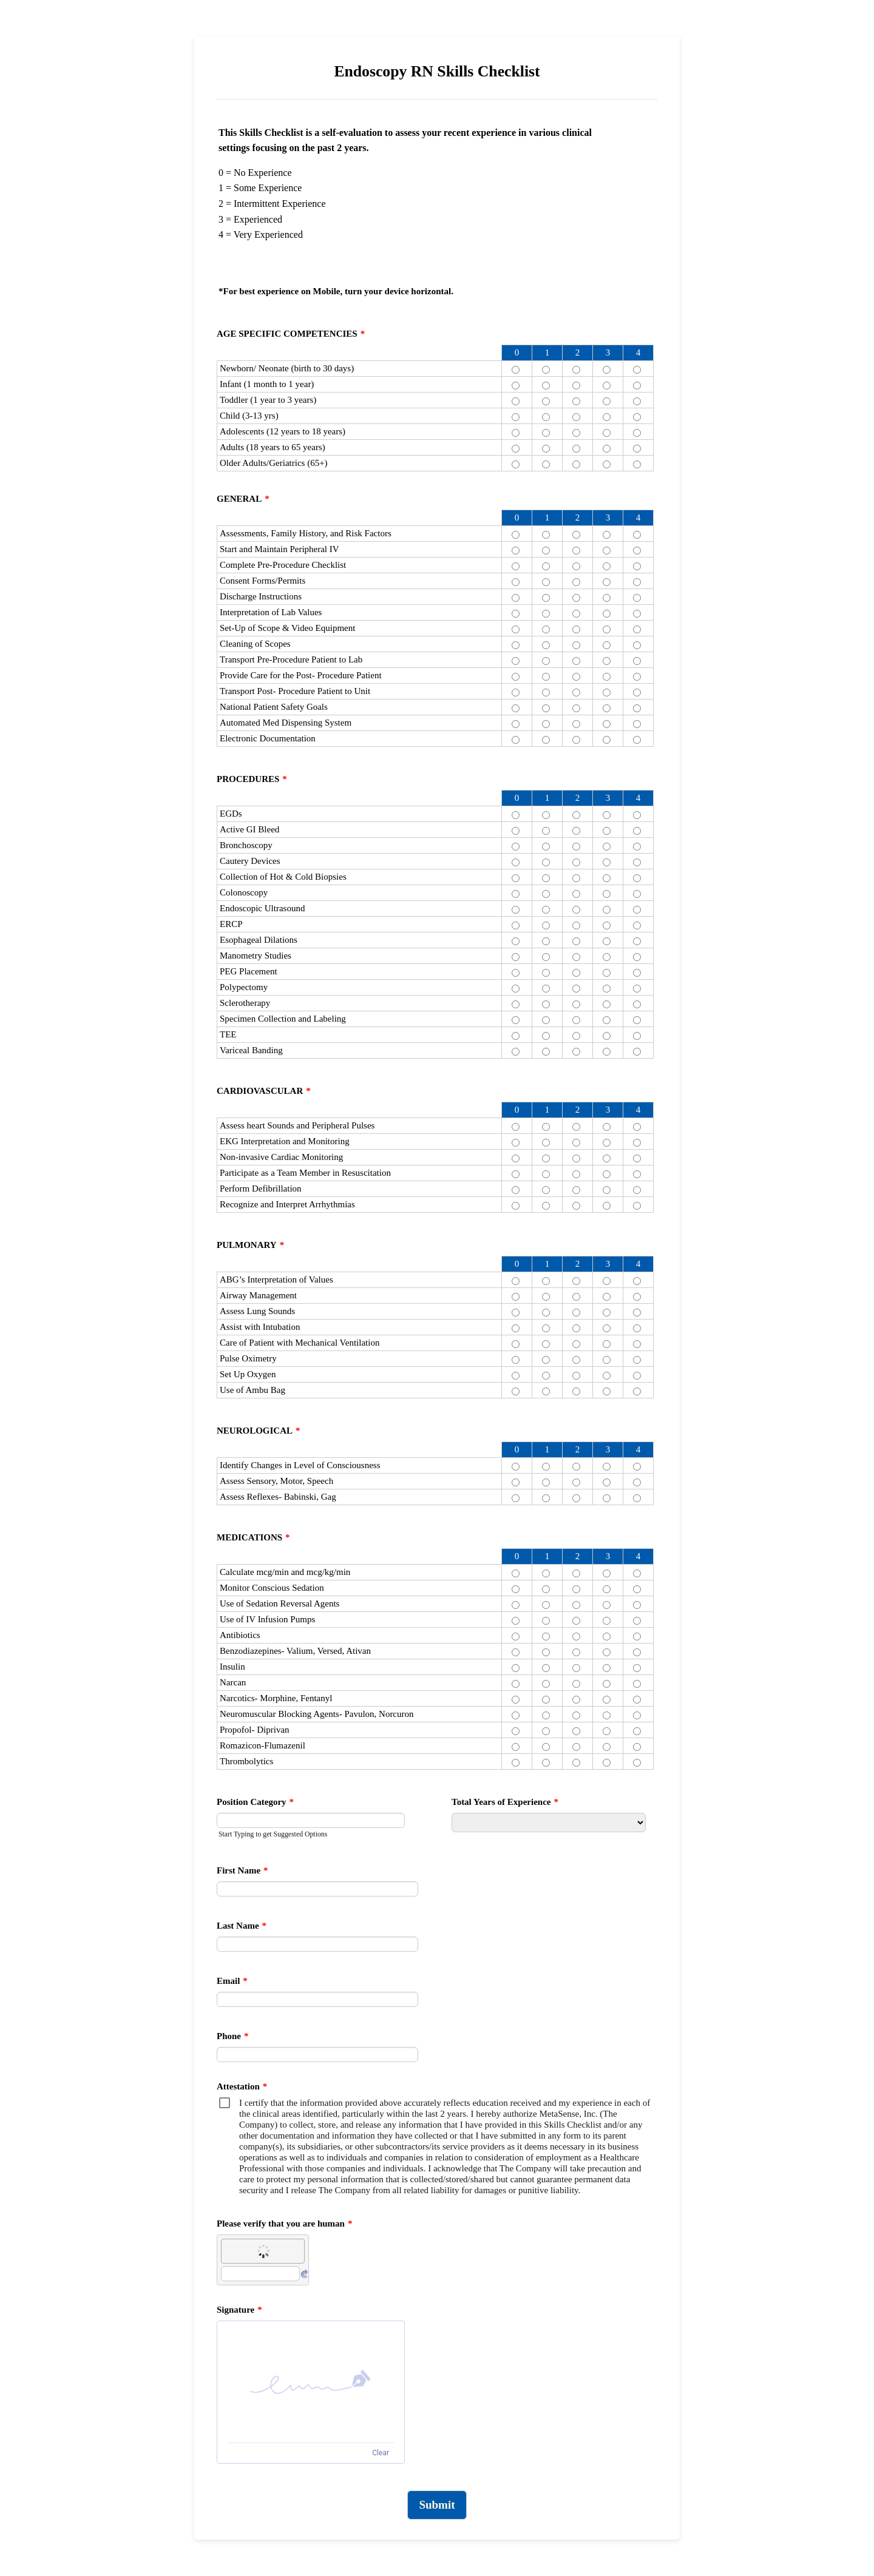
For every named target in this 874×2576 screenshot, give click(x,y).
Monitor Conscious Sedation (272, 1588)
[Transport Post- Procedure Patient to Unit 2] (576, 692)
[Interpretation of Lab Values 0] (516, 614)
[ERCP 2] (576, 925)
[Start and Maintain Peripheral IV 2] (576, 551)
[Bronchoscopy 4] (637, 847)
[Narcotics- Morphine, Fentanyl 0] (516, 1700)
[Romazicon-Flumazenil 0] (516, 1747)
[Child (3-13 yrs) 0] (516, 417)
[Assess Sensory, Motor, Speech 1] (546, 1482)
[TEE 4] (637, 1036)
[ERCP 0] (516, 925)
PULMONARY (250, 1245)
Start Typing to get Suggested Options (272, 1834)
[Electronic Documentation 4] (637, 740)
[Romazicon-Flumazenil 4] (637, 1747)
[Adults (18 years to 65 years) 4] (637, 449)
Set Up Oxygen (248, 1374)
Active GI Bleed (249, 829)
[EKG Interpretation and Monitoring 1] (546, 1143)
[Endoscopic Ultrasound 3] (607, 910)
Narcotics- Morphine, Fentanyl (276, 1698)
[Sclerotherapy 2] (576, 1004)
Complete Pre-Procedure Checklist (283, 565)
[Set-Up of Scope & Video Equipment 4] (637, 629)
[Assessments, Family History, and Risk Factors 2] (576, 535)
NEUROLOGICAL (258, 1430)
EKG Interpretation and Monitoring (285, 1141)
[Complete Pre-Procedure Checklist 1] (546, 566)
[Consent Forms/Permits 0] (516, 582)
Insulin (232, 1666)
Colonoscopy (244, 892)
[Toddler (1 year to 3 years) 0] (516, 401)
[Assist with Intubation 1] (546, 1328)
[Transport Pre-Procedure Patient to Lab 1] (546, 661)
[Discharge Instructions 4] (637, 598)
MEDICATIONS (253, 1537)
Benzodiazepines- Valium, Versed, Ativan (295, 1651)
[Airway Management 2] (576, 1297)
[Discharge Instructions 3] (607, 598)
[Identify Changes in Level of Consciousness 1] (546, 1467)
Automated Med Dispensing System (285, 722)
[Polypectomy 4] (637, 989)
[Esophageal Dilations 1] (546, 941)
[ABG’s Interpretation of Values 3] (607, 1281)
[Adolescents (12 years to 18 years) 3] (607, 433)
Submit (437, 2504)
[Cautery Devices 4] (637, 862)
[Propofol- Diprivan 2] (576, 1731)
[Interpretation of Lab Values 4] (637, 614)
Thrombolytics (246, 1761)
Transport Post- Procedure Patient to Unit (295, 691)
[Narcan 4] (637, 1684)
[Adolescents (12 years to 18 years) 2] (576, 433)
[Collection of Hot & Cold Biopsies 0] (516, 878)
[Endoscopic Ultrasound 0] (516, 910)
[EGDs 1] (546, 815)
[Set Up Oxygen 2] (576, 1376)
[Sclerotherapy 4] (637, 1004)
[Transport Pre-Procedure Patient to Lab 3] (607, 661)
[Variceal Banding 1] (546, 1052)
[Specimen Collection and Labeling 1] (546, 1020)
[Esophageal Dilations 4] (637, 941)
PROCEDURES (252, 779)
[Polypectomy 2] (576, 989)
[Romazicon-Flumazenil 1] (546, 1747)
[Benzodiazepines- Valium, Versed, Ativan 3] (607, 1652)
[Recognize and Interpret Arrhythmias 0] (516, 1206)
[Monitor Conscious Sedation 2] (576, 1589)
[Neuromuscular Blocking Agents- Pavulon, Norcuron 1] (546, 1715)
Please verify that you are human (284, 2223)
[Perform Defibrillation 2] (576, 1190)
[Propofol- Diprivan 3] (607, 1731)
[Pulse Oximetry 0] (516, 1360)
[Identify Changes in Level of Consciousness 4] (637, 1467)
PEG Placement (248, 971)
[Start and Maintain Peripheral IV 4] (637, 551)
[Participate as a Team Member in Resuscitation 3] (607, 1174)
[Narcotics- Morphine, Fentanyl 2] (576, 1700)
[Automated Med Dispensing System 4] (637, 724)
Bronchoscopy (246, 845)
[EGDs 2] (576, 815)
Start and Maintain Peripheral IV (279, 549)
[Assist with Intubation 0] (516, 1328)
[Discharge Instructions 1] (546, 598)
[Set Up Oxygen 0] (516, 1376)
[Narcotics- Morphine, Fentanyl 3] (607, 1700)
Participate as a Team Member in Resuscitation (305, 1173)
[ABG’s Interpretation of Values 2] (576, 1281)
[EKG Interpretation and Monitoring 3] (607, 1143)
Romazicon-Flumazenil (262, 1745)
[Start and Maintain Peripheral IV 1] (546, 551)
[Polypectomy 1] (546, 989)
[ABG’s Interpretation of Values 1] (546, 1281)
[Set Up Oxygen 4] (637, 1376)
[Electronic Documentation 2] (576, 740)
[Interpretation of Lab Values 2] (576, 614)
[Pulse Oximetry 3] (607, 1360)
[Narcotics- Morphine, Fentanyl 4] (637, 1700)
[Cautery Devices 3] (607, 862)
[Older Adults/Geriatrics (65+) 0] (516, 464)
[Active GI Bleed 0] (516, 831)
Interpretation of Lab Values (271, 612)
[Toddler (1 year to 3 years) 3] (607, 401)
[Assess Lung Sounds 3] (607, 1313)
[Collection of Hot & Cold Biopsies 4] (637, 878)
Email (232, 1981)
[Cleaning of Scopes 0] (516, 645)
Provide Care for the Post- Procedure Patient (301, 675)
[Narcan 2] (576, 1684)
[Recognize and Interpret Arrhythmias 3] (607, 1206)
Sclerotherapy (245, 1003)
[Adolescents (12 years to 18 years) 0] (516, 433)
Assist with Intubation (260, 1327)
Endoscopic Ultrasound (262, 908)
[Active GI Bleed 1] (546, 831)
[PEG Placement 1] (546, 973)
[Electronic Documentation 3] (607, 740)
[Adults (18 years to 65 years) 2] (576, 449)
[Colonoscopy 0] (516, 894)
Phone (233, 2036)
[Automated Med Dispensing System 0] (516, 724)
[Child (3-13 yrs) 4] (637, 417)
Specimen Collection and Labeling (283, 1018)
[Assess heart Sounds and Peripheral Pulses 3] (607, 1127)
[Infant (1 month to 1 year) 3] (607, 385)
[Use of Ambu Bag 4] (637, 1391)
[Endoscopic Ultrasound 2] (576, 910)
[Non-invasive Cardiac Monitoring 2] (576, 1158)
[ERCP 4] (637, 925)
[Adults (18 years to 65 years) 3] (607, 449)
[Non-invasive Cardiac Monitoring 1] (546, 1158)
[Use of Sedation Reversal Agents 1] (546, 1605)
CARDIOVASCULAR (264, 1091)
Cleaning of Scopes (255, 644)
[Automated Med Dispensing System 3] (607, 724)
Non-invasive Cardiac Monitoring (281, 1157)
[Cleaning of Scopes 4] (637, 645)
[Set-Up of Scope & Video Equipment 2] (576, 629)
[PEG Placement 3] (607, 973)
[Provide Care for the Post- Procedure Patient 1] (546, 677)
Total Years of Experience (505, 1802)
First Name (242, 1870)
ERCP (231, 924)
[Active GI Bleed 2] (576, 831)
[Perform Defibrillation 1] (546, 1190)
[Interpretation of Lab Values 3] (607, 614)
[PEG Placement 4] (637, 973)
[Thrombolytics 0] (516, 1763)
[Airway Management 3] (607, 1297)
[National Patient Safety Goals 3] (607, 708)
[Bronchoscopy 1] (546, 847)
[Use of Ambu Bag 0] (516, 1391)
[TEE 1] (546, 1036)
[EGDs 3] (607, 815)
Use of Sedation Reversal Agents (279, 1603)
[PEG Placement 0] (516, 973)
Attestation (242, 2086)
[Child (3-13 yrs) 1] (546, 417)
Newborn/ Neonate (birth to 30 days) (287, 368)
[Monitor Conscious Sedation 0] (516, 1589)
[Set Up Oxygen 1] (546, 1376)
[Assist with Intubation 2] (576, 1328)
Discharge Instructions (261, 596)
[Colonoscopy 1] (546, 894)
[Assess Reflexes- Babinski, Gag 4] (637, 1498)
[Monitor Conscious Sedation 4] (637, 1589)
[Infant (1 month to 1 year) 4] (637, 385)
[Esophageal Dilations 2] (576, 941)
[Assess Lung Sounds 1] (546, 1313)
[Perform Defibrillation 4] (637, 1190)
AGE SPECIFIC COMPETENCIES (291, 334)
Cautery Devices (250, 861)
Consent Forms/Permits (262, 580)
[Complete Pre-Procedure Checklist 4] (637, 566)
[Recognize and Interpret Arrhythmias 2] (576, 1206)
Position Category (255, 1802)
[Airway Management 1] (546, 1297)
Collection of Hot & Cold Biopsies (283, 877)
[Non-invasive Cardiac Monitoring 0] (516, 1158)
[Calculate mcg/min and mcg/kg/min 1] (546, 1573)
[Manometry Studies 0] (516, 957)
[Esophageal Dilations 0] (516, 941)
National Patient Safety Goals (274, 707)
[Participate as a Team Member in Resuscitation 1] (546, 1174)
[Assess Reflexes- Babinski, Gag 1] (546, 1498)
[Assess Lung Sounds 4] (637, 1313)
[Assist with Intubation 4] (637, 1328)
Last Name (241, 1925)
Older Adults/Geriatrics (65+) (274, 463)
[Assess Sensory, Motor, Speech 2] (576, 1482)
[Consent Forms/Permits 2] (576, 582)
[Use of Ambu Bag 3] (607, 1391)
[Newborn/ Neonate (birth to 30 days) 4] (637, 370)
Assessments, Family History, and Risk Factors (305, 533)
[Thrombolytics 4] (637, 1763)
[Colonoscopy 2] (576, 894)
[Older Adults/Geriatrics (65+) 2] (576, 464)
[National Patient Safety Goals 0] (516, 708)
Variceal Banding (251, 1050)
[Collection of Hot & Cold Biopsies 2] (576, 878)
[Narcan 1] (546, 1684)
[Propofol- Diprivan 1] (546, 1731)
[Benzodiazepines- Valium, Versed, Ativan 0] (516, 1652)
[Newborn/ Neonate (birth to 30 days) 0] (516, 370)
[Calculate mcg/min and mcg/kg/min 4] (637, 1573)
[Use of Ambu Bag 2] (576, 1391)
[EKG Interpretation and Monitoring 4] (637, 1143)
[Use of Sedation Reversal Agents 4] (637, 1605)
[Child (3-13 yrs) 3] (607, 417)
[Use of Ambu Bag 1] (546, 1391)
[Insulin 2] (576, 1668)
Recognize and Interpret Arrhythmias (287, 1204)
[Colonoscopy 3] (607, 894)
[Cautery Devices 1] (546, 862)
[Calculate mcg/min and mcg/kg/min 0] (516, 1573)
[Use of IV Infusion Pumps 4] (637, 1621)
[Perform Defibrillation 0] (516, 1190)
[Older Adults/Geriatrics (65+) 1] (546, 464)
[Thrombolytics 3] (607, 1763)
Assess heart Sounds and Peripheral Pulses (297, 1125)
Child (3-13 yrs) (249, 415)
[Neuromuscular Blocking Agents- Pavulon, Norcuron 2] (576, 1715)
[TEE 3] (607, 1036)
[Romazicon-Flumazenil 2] (576, 1747)
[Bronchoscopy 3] (607, 847)
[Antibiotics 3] (607, 1636)
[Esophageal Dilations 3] (607, 941)
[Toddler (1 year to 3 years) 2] (576, 401)
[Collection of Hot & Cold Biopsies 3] (607, 878)
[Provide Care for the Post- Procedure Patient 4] (637, 677)
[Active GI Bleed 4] (637, 831)
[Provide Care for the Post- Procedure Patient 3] (607, 677)
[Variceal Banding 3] (607, 1052)
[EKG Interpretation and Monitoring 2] (576, 1143)
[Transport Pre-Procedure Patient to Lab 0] (516, 661)
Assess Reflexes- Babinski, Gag (278, 1497)
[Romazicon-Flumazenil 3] (607, 1747)
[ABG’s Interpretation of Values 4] (637, 1281)
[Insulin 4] (637, 1668)
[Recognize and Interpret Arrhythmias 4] (637, 1206)
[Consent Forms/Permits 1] (546, 582)
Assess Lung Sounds (257, 1311)
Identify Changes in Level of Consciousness (300, 1465)
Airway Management (258, 1295)
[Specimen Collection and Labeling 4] (637, 1020)
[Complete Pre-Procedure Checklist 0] (516, 566)
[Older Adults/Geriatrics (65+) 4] (637, 464)
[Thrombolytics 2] (576, 1763)
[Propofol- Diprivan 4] (637, 1731)
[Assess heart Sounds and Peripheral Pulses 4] (637, 1127)
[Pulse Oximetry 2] (576, 1360)
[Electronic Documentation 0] (516, 740)
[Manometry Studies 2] (576, 957)
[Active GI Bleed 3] (607, 831)
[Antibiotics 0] (516, 1636)
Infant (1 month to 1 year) (267, 384)
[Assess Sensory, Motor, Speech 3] (607, 1482)
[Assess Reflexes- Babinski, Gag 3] (607, 1498)
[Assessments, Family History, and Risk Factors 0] (516, 535)
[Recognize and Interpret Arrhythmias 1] (546, 1206)
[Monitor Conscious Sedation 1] (546, 1589)
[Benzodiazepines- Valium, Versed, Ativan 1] (546, 1652)
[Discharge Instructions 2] (576, 598)
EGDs (231, 813)
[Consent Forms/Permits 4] (637, 582)
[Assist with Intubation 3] (607, 1328)
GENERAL (243, 499)
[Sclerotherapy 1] (546, 1004)
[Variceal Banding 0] (516, 1052)
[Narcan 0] (516, 1684)
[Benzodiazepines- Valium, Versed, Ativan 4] (637, 1652)
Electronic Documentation (268, 738)
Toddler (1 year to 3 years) (268, 400)
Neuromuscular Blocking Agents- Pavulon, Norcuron (317, 1714)
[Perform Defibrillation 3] (607, 1190)
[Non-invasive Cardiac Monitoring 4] (637, 1158)
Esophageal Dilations (258, 940)
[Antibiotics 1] (546, 1636)
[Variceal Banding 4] (637, 1052)
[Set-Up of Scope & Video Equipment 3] (607, 629)
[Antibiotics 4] (637, 1636)
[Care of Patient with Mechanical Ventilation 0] (516, 1344)
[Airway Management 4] (637, 1297)
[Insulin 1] (546, 1668)
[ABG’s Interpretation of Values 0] (516, 1281)
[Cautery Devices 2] (576, 862)
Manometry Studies (255, 955)
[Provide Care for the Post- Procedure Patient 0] (516, 677)
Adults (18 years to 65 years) (272, 447)
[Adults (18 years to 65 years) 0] (516, 449)
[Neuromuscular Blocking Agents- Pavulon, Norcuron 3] (607, 1715)
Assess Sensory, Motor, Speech (276, 1481)
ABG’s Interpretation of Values (276, 1279)
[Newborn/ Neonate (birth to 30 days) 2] (576, 370)
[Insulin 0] (516, 1668)
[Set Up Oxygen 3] (607, 1376)
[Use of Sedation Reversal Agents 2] (576, 1605)
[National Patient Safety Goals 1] (546, 708)
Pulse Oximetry (248, 1358)
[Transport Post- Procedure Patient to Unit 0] (516, 692)
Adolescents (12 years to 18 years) (282, 431)
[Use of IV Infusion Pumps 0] (516, 1621)
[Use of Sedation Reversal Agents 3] (607, 1605)
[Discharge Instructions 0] (516, 598)
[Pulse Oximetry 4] (637, 1360)
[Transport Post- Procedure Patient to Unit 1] (546, 692)
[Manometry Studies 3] (607, 957)
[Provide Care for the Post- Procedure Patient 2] (576, 677)
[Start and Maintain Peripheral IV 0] (516, 551)
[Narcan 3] (607, 1684)
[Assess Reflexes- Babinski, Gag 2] (576, 1498)
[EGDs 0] (516, 815)
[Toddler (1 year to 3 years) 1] (546, 401)
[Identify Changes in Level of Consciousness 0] (516, 1467)
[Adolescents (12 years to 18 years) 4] (637, 433)
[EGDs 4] (637, 815)
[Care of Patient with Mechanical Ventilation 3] (607, 1344)
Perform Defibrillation (261, 1188)
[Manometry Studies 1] (546, 957)
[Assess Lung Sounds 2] (576, 1313)
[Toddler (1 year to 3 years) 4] (637, 401)
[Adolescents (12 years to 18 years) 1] (546, 433)
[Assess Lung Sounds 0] (516, 1313)
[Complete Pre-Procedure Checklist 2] (576, 566)
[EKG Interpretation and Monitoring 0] (516, 1143)
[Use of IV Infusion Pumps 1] (546, 1621)
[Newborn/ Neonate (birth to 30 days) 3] (607, 370)
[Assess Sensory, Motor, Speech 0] (516, 1482)
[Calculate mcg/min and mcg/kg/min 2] (576, 1573)
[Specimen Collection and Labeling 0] (516, 1020)
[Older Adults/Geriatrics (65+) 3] (607, 464)
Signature (239, 2310)
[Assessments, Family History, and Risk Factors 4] (637, 535)
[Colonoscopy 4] (637, 894)
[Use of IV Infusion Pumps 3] (607, 1621)
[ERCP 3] (607, 925)
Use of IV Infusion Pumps (267, 1619)
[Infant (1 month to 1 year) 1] (546, 385)
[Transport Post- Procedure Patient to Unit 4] (637, 692)
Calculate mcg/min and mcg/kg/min (285, 1572)
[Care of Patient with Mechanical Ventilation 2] (576, 1344)
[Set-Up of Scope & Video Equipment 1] (546, 629)
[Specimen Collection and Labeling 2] (576, 1020)
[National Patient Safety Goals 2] (576, 708)
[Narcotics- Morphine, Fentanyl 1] (546, 1700)
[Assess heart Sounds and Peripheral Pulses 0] (516, 1127)
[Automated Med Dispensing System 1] (546, 724)
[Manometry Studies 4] (637, 957)
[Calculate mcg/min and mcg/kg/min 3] (607, 1573)
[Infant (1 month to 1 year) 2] (576, 385)
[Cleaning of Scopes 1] (546, 645)
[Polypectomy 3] (607, 989)
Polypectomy (244, 987)
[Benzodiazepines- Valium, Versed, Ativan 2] (576, 1652)
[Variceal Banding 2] (576, 1052)
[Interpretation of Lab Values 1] (546, 614)
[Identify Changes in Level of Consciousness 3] (607, 1467)
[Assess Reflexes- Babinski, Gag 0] (516, 1498)
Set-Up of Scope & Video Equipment (287, 628)
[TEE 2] (576, 1036)
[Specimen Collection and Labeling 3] (607, 1020)
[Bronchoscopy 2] (576, 847)
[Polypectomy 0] (516, 989)
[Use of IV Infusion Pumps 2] (576, 1621)
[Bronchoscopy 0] (516, 847)
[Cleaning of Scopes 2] (576, 645)
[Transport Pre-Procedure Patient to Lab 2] (576, 661)
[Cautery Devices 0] (516, 862)
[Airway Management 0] (516, 1297)
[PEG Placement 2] (576, 973)
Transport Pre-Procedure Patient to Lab (291, 659)
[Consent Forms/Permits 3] (607, 582)
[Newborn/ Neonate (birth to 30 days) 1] (546, 370)
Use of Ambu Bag (252, 1390)
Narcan (233, 1682)
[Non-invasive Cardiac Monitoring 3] (607, 1158)
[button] (310, 2382)
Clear (380, 2453)
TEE (228, 1034)
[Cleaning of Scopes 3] (607, 645)
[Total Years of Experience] (549, 1822)
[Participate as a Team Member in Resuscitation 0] (516, 1174)
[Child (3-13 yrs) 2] (576, 417)
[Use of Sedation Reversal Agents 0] (516, 1605)
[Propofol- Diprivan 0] (516, 1731)
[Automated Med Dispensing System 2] (576, 724)
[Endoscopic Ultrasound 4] (637, 910)
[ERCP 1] (546, 925)
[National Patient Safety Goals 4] (637, 708)
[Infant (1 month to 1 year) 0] (516, 385)
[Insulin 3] (607, 1668)
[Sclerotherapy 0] (516, 1004)
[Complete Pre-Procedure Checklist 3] (607, 566)
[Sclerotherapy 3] (607, 1004)
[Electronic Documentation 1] (546, 740)
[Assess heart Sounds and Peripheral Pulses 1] (546, 1127)
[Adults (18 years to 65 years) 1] (546, 449)
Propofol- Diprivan (255, 1730)
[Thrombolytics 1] (546, 1763)
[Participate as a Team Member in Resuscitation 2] (576, 1174)
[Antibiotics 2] (576, 1636)
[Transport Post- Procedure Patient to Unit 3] (607, 692)
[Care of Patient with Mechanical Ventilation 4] (637, 1344)
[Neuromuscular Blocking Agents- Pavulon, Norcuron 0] (516, 1715)
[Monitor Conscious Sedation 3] (607, 1589)
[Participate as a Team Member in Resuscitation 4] (637, 1174)
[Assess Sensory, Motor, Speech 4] (637, 1482)
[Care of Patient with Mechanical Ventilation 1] (546, 1344)
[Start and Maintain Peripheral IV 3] (607, 551)
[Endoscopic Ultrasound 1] (546, 910)
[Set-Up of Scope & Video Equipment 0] (516, 629)
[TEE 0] (516, 1036)
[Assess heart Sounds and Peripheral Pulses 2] (576, 1127)
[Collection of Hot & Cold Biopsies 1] (546, 878)
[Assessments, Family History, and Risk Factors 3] (607, 535)
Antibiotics (240, 1635)
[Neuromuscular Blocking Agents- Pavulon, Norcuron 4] (637, 1715)
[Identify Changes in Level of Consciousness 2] (576, 1467)
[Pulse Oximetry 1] (546, 1360)
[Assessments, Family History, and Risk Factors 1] (546, 535)
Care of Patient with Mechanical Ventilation (299, 1342)
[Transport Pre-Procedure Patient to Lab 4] (637, 661)
